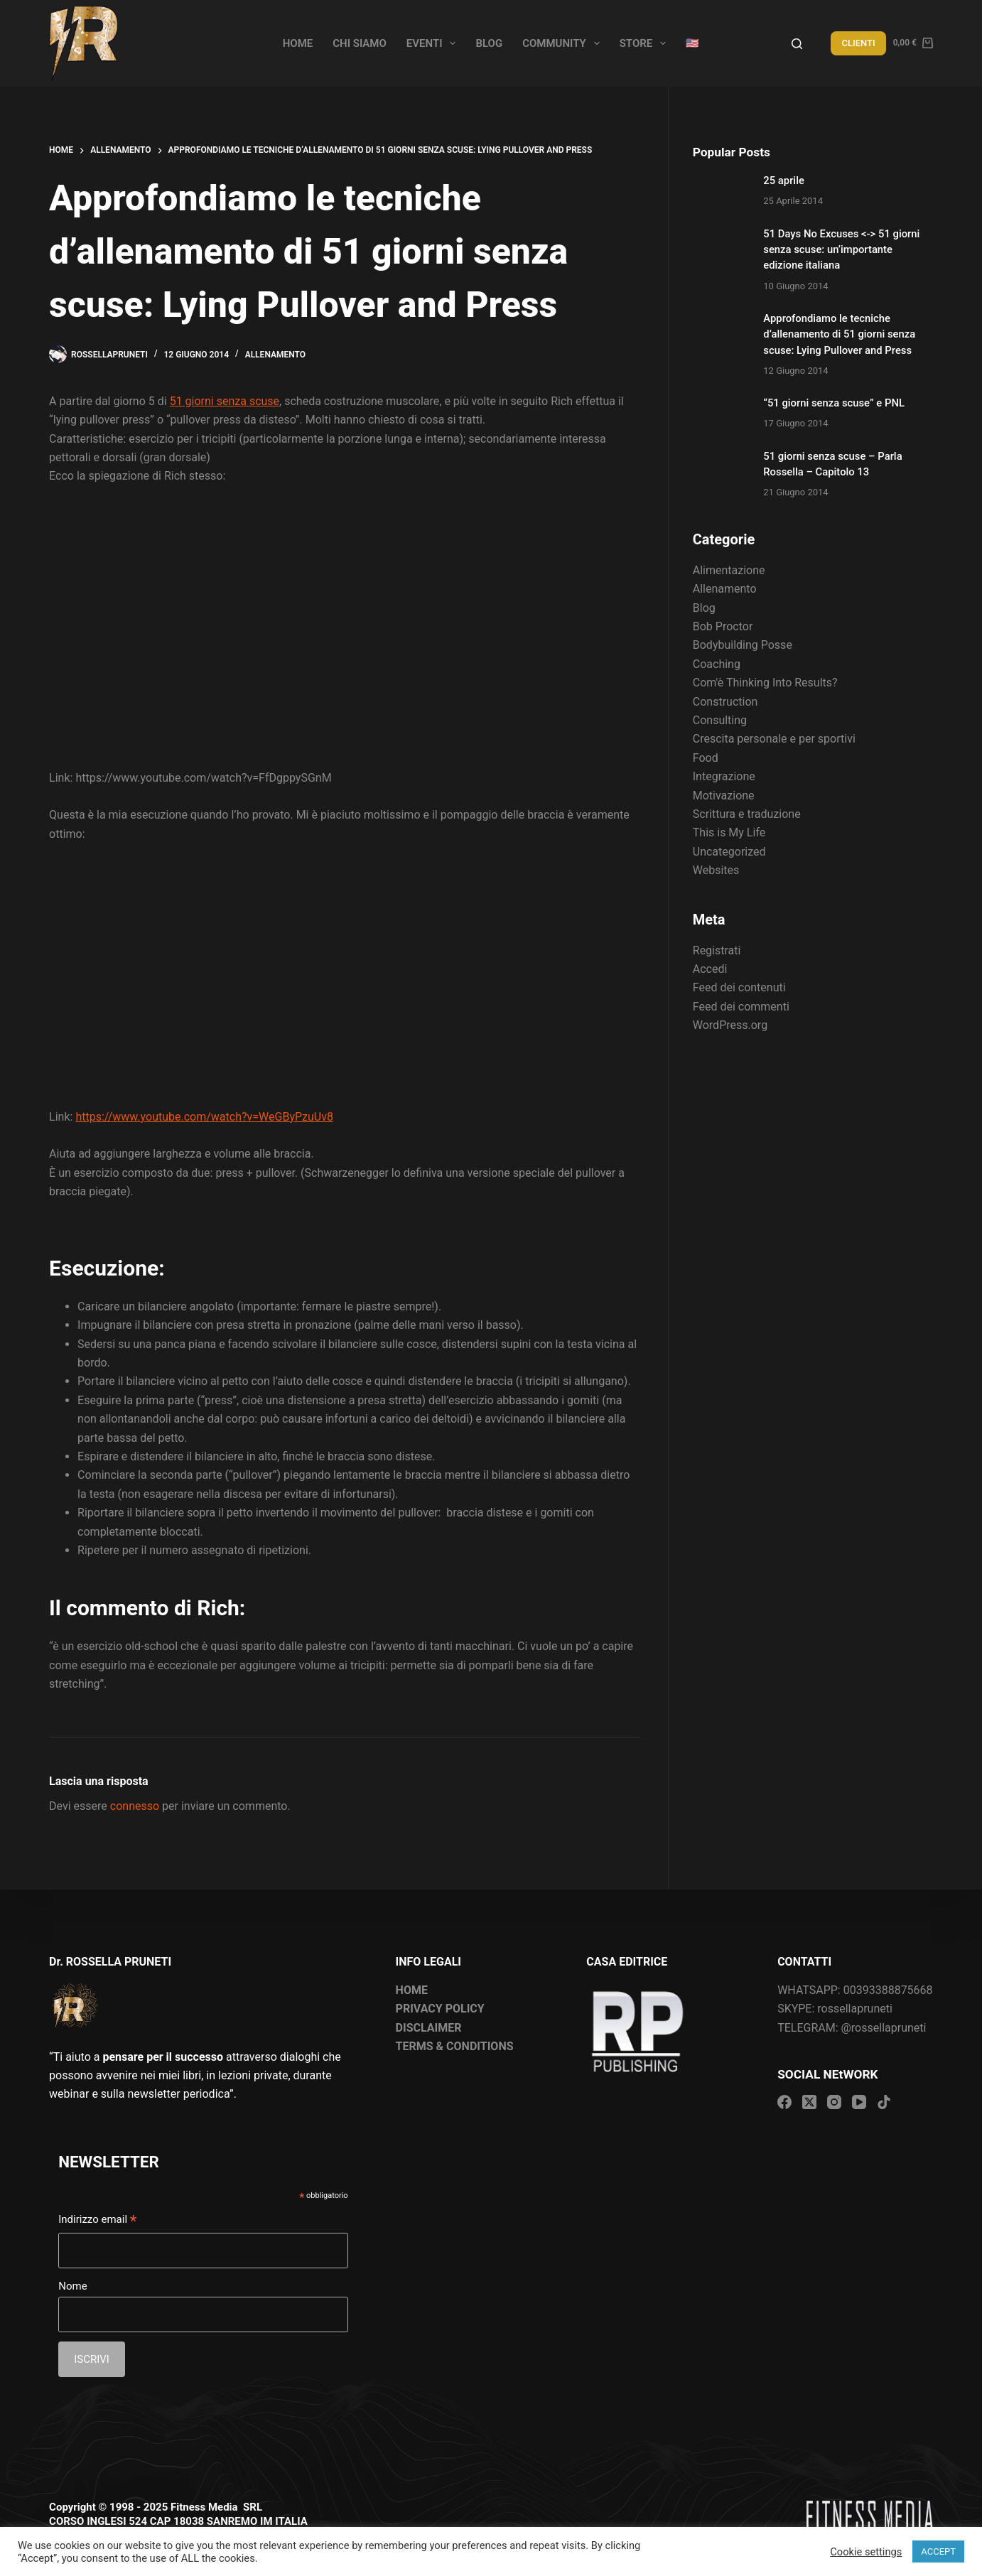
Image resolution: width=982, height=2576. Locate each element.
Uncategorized (729, 851)
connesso (134, 1806)
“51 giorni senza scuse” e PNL (834, 403)
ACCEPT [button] (938, 2551)
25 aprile (783, 180)
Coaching (716, 664)
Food (705, 758)
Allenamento (275, 355)
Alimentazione (729, 570)
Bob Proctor (723, 626)
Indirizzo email (97, 2220)
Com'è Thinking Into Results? (765, 682)
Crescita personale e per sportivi (774, 738)
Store (646, 43)
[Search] (797, 43)
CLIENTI (858, 43)
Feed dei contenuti (739, 987)
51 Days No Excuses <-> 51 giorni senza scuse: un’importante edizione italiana (841, 249)
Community (563, 43)
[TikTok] (884, 2102)
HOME (412, 1990)
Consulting (720, 720)
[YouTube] (859, 2102)
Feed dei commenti (741, 1006)
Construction (725, 701)
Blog (488, 43)
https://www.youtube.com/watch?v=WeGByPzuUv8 (204, 1116)
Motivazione (724, 795)
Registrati (717, 950)
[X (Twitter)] (809, 2102)
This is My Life (729, 832)
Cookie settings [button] (866, 2551)
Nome (72, 2286)
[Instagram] (834, 2102)
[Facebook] (784, 2102)
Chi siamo (360, 43)
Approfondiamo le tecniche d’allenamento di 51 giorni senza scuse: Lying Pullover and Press (839, 334)
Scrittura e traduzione (747, 814)
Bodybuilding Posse (742, 645)
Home (298, 43)
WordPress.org (730, 1025)
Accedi (710, 969)
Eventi (434, 43)
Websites (716, 870)
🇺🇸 (692, 43)
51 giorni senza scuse (224, 401)
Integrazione (724, 776)
